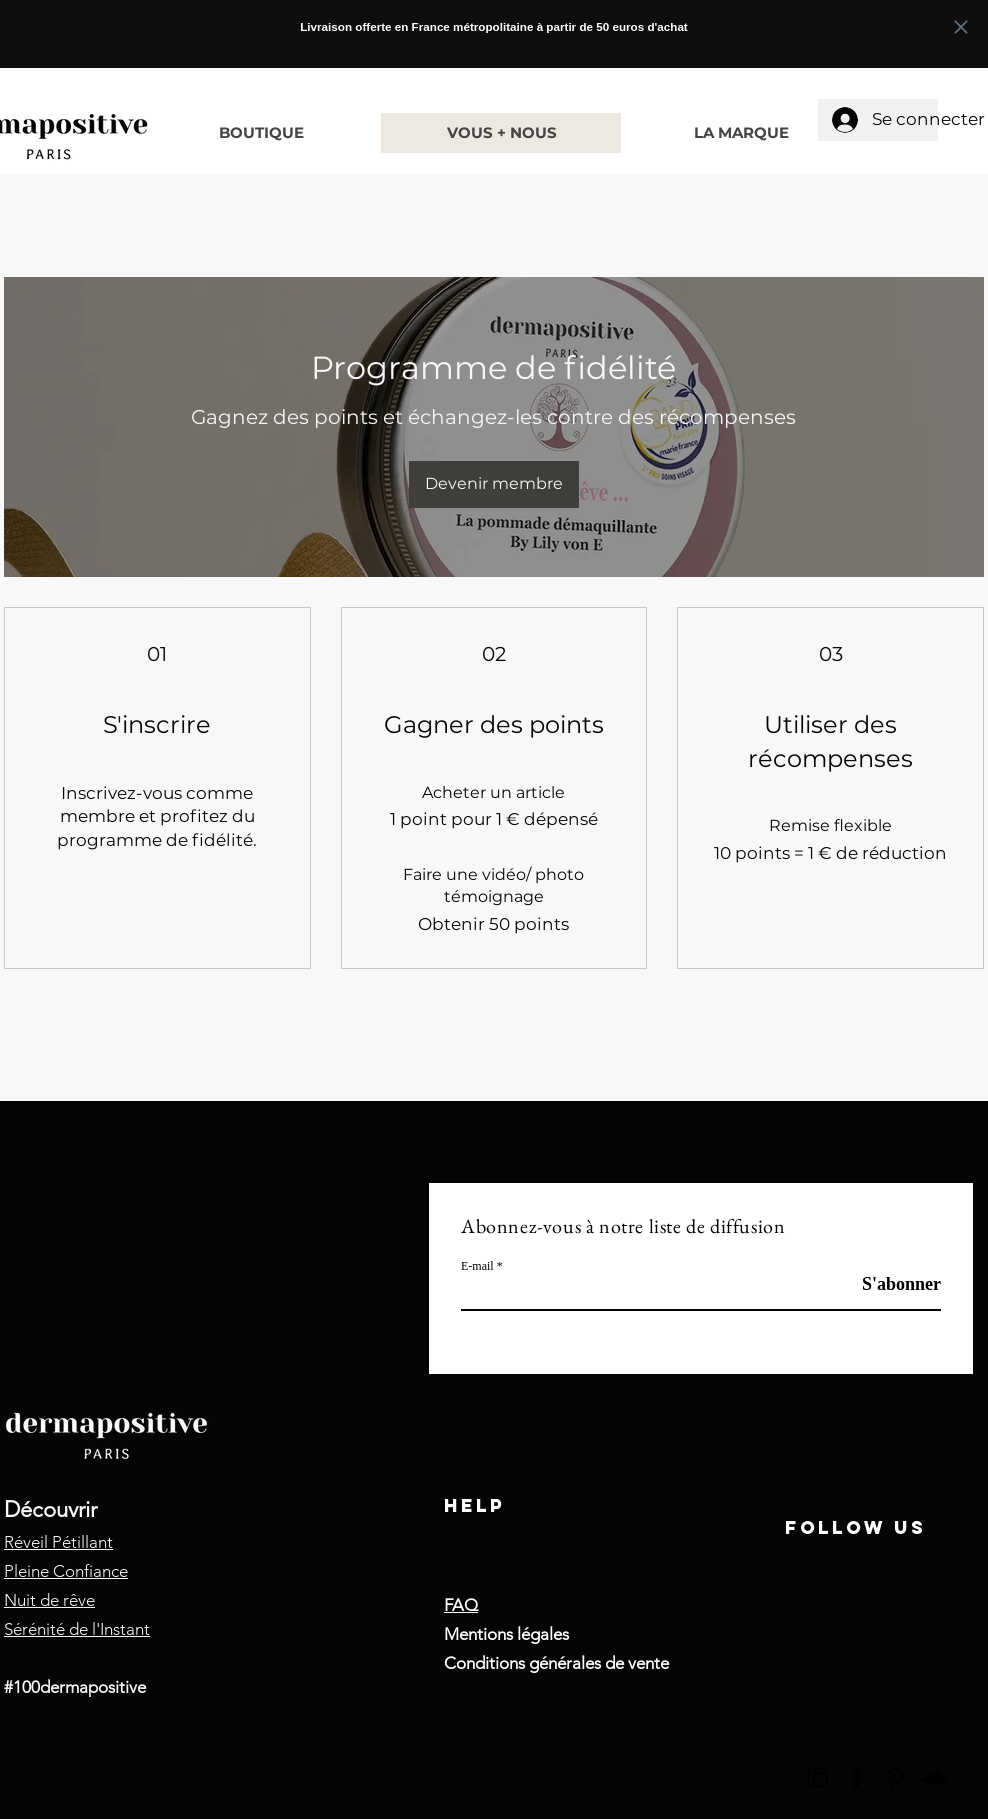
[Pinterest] (895, 1777)
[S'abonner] (890, 1284)
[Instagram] (817, 1777)
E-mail (477, 1266)
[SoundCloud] (934, 1777)
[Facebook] (856, 1777)
